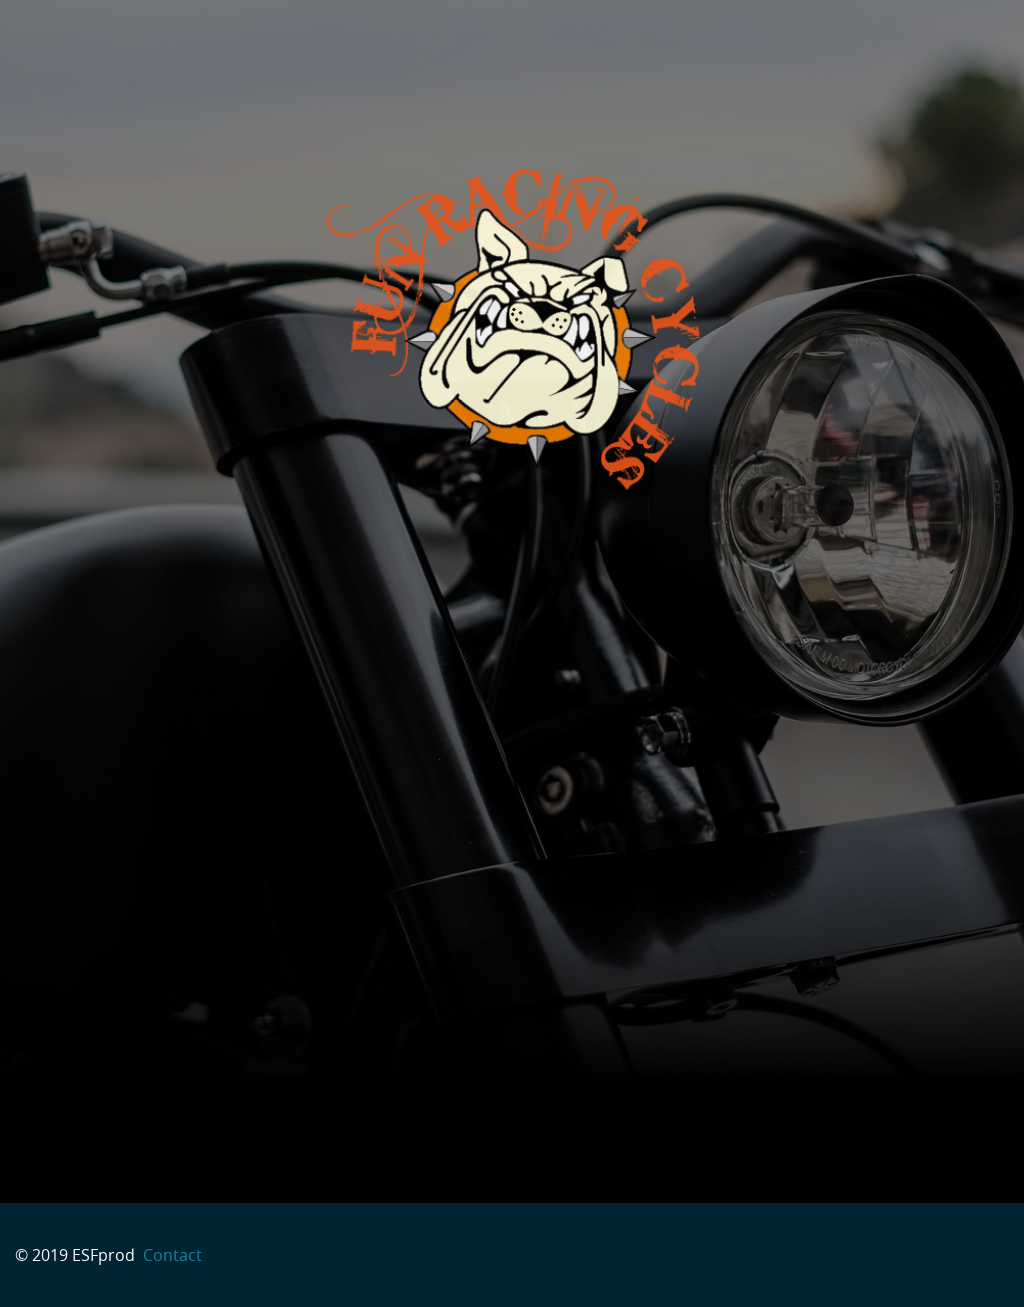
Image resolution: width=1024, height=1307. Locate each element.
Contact (170, 1255)
